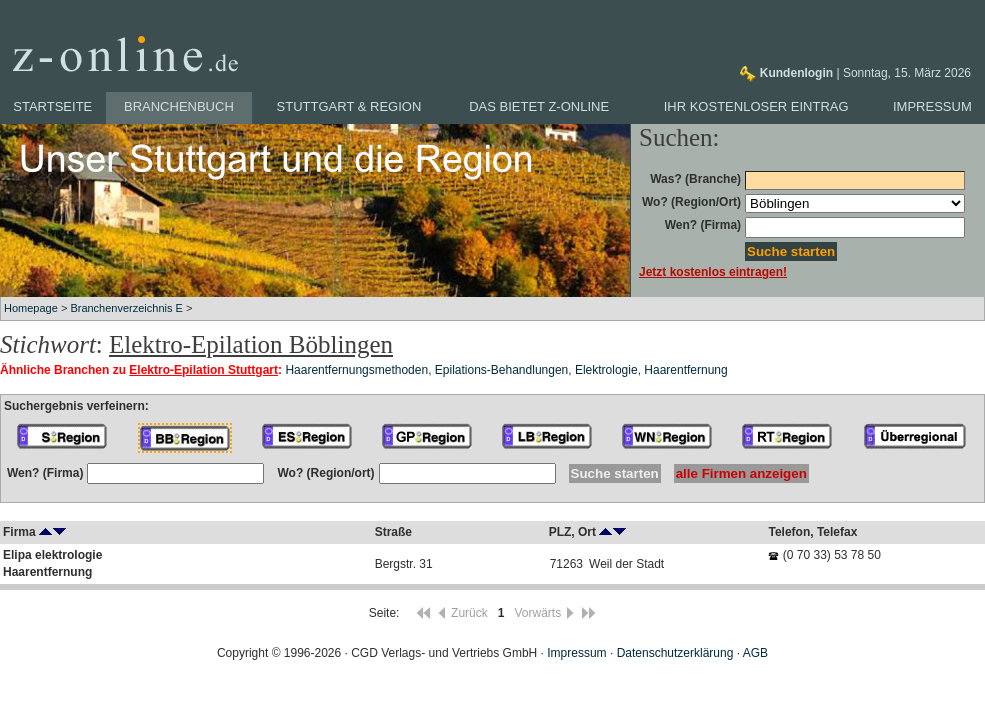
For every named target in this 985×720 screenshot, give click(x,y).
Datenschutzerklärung (675, 653)
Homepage (31, 308)
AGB (755, 653)
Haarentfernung (685, 370)
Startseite (52, 106)
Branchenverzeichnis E (126, 308)
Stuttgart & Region (349, 106)
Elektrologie (606, 370)
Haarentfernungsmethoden (356, 370)
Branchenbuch (179, 106)
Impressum (932, 106)
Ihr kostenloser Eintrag (756, 106)
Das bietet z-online (539, 106)
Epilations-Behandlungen (501, 370)
